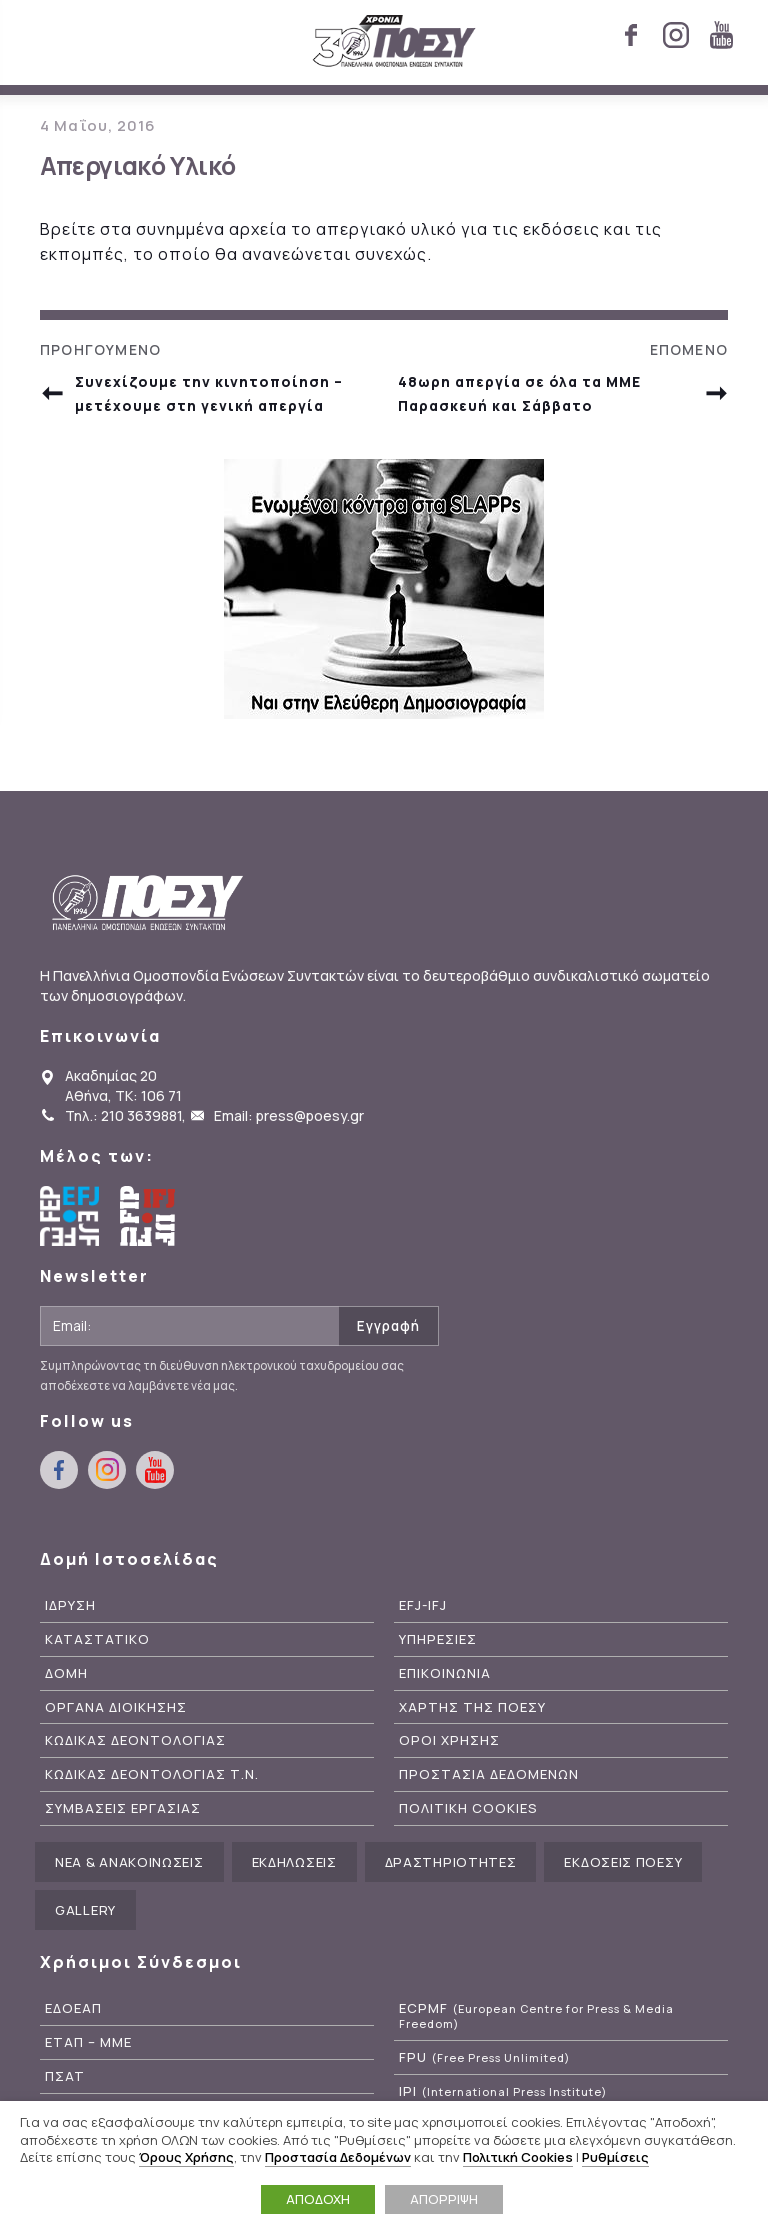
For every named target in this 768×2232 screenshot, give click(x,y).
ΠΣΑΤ (65, 2076)
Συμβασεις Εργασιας (123, 1808)
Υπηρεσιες (438, 1639)
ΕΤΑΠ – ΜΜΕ (88, 2042)
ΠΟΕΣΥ (394, 42)
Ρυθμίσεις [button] (615, 2157)
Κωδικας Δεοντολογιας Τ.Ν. (152, 1774)
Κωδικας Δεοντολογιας (135, 1740)
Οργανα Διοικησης (116, 1707)
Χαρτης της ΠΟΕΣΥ (472, 1707)
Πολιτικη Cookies (468, 1808)
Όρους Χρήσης (186, 2157)
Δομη (66, 1673)
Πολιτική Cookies (518, 2157)
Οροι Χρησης (449, 1740)
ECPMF (536, 2016)
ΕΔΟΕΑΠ (73, 2008)
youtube (721, 35)
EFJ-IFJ (423, 1605)
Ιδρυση (70, 1605)
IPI (503, 2091)
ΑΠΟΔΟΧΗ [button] (318, 2199)
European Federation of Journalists (70, 1216)
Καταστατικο (97, 1639)
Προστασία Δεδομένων (338, 2157)
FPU (484, 2057)
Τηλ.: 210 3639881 (123, 1115)
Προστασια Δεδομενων (489, 1774)
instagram (676, 35)
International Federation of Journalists (150, 1216)
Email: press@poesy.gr (289, 1115)
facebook (631, 35)
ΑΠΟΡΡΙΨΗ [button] (444, 2199)
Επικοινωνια (445, 1673)
